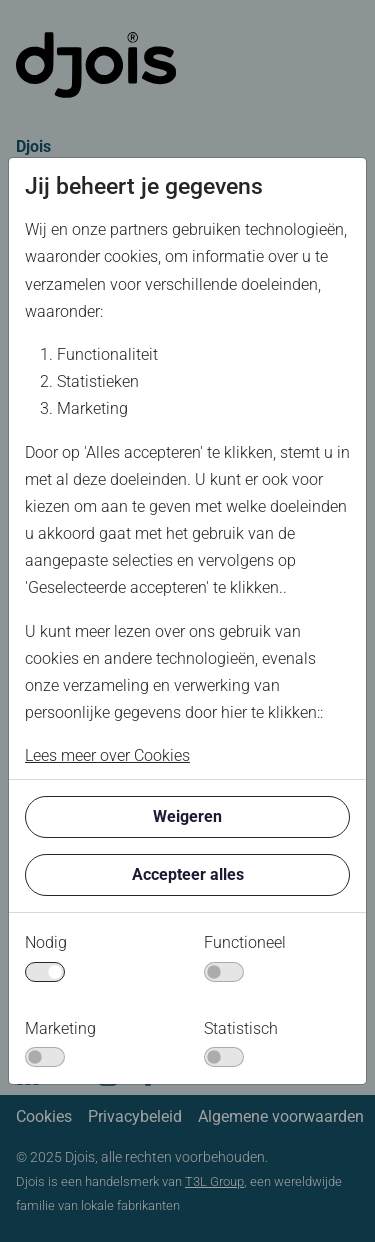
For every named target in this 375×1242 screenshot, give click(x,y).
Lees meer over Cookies (107, 755)
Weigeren (187, 816)
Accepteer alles (188, 874)
